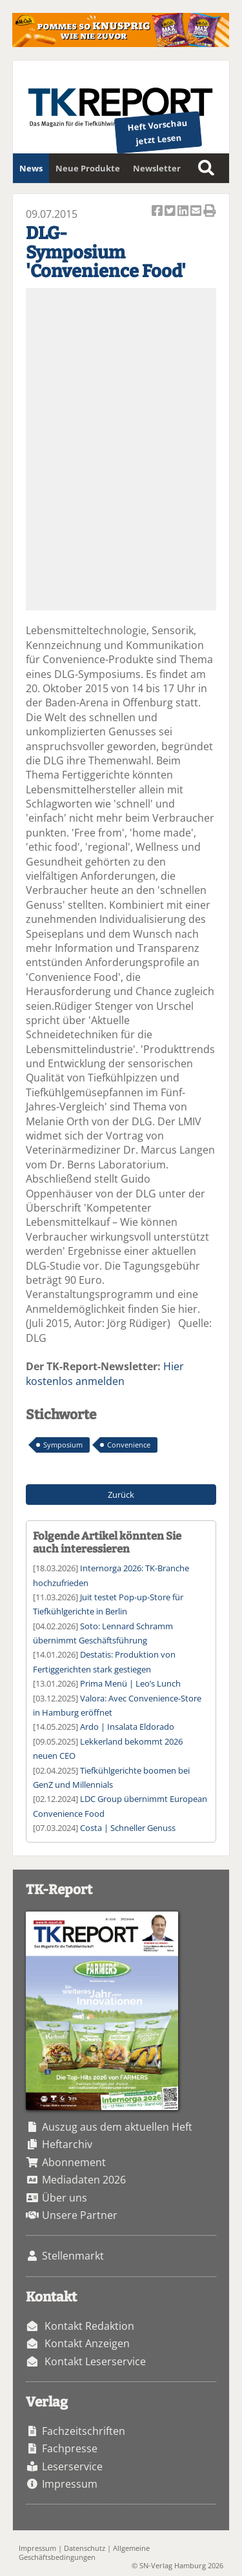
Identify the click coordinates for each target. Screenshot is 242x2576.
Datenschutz (84, 2548)
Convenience (128, 1444)
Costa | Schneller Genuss (128, 1828)
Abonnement (74, 2162)
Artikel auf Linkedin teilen (183, 211)
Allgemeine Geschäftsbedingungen (84, 2552)
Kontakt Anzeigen (87, 2343)
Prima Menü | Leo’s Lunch (130, 1683)
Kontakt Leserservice (95, 2361)
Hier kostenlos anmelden (105, 1373)
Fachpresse (69, 2448)
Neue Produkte (87, 168)
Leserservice (72, 2466)
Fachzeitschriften (83, 2431)
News (31, 168)
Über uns (64, 2198)
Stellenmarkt (73, 2256)
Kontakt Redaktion (89, 2326)
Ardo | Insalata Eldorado (127, 1726)
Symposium (63, 1444)
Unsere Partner (79, 2215)
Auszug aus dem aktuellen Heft (117, 2127)
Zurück (121, 1494)
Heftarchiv (67, 2144)
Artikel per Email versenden (196, 211)
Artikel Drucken (209, 211)
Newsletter (157, 168)
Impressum (69, 2484)
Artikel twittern (171, 211)
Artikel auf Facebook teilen (158, 211)
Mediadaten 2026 (84, 2180)
